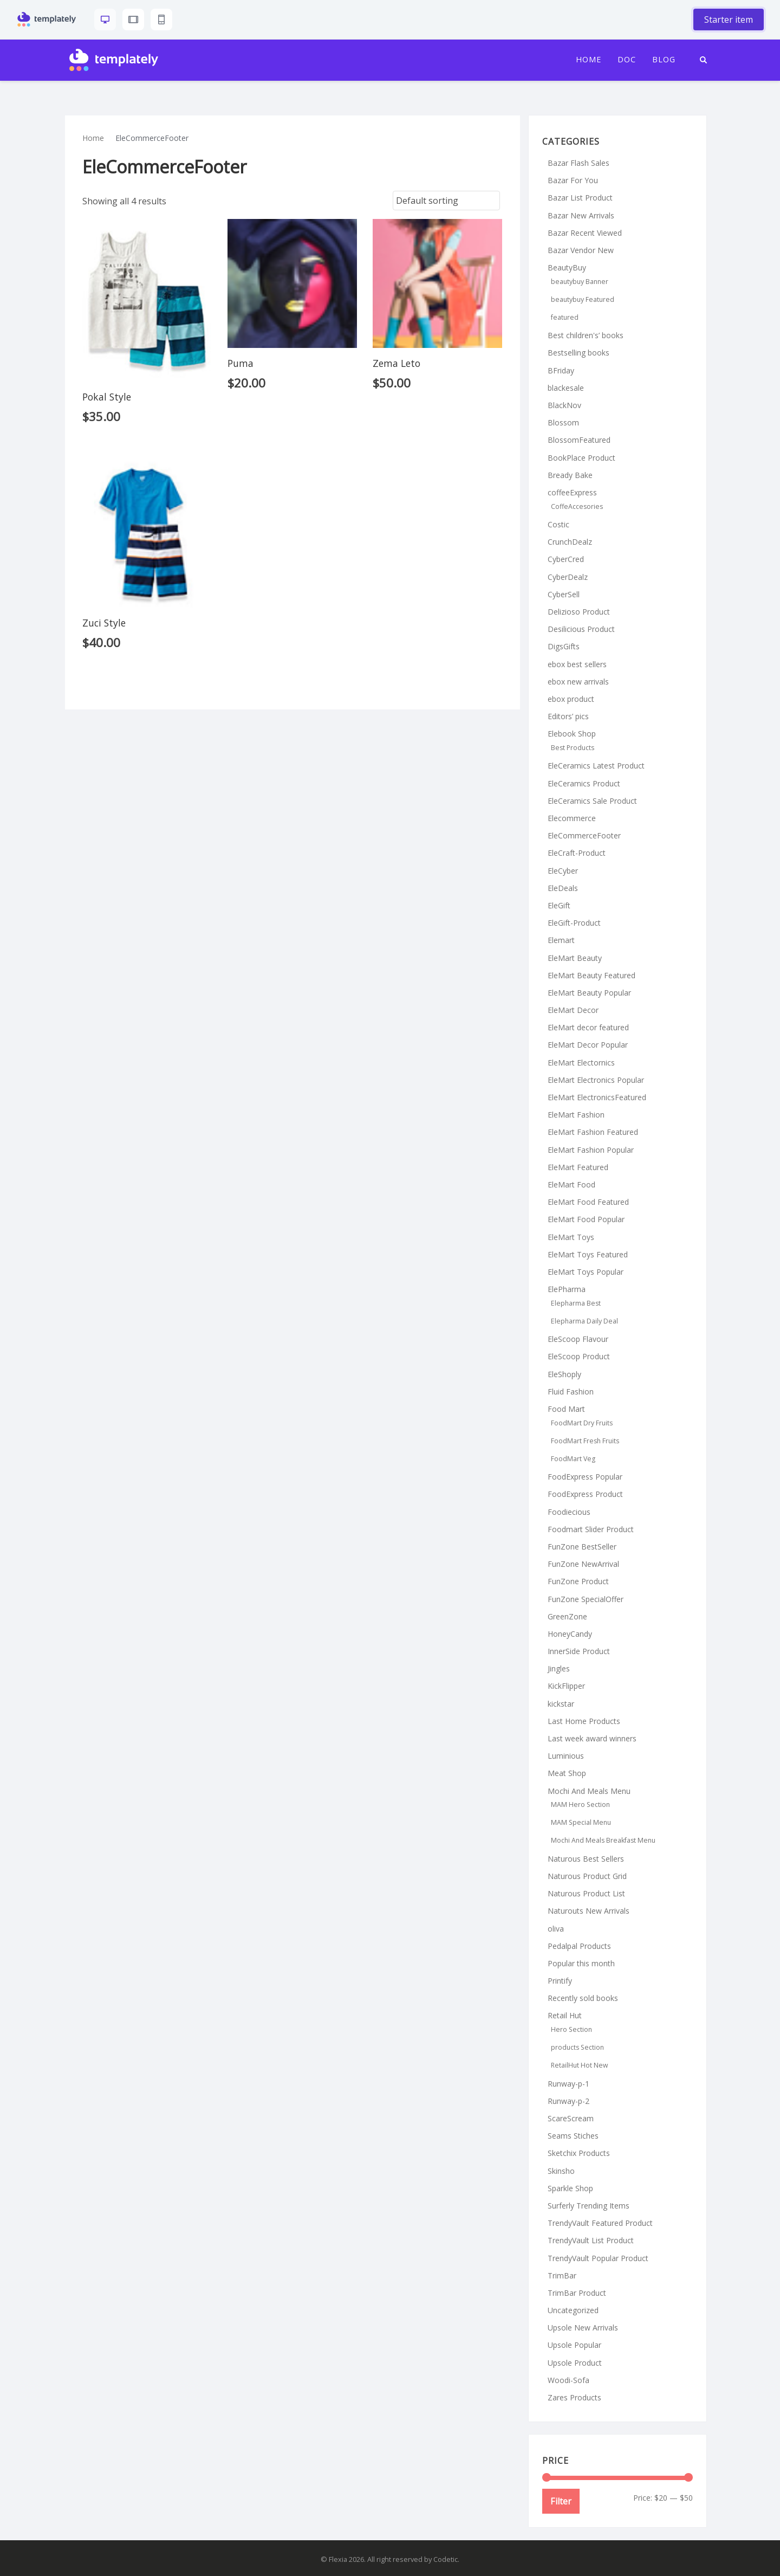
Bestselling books (578, 352)
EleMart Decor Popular (588, 1045)
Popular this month (581, 1963)
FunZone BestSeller (582, 1546)
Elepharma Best (576, 1303)
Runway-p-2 (568, 2101)
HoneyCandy (570, 1634)
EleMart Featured (578, 1167)
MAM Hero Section (580, 1804)
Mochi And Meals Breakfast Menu (603, 1840)
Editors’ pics (568, 716)
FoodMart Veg (573, 1458)
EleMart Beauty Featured (591, 975)
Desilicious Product (581, 629)
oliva (556, 1928)
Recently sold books (583, 1998)
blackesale (566, 388)
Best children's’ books (585, 335)
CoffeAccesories (577, 506)
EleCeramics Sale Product (592, 801)
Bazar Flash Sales (578, 163)
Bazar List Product (580, 197)
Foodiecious (569, 1512)
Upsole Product (575, 2363)
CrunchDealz (570, 542)
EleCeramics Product (584, 783)
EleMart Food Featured (588, 1202)
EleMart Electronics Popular (596, 1080)
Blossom (563, 422)
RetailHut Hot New (579, 2065)
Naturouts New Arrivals (588, 1911)
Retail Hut (565, 2015)
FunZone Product (578, 1581)
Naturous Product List (586, 1893)
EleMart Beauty (575, 958)
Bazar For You (573, 180)
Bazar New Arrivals (581, 215)
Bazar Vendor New (581, 250)
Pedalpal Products (579, 1946)
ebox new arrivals (578, 681)
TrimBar (562, 2275)
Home (588, 59)
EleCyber (563, 871)
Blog (663, 59)
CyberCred (566, 559)
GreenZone (567, 1616)
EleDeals (563, 888)
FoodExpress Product (585, 1494)
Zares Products (574, 2397)
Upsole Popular (574, 2345)
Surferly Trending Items (588, 2205)
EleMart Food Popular (586, 1219)
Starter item (728, 19)
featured (564, 317)
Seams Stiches (573, 2135)
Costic (558, 524)
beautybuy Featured (582, 299)
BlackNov (564, 405)
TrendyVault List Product (591, 2240)
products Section (577, 2047)
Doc (627, 59)
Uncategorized (573, 2310)
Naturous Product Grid (587, 1876)
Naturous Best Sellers (586, 1859)
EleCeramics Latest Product (596, 765)
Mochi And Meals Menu (589, 1791)
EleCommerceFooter (584, 835)
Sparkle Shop (570, 2188)
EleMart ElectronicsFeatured (597, 1097)
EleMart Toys (571, 1237)
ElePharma (567, 1289)
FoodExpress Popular (585, 1476)
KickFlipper (566, 1686)
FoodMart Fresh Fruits (585, 1440)
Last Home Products (584, 1721)
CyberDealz (568, 577)
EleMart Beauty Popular (589, 992)
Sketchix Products (579, 2153)
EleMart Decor (573, 1010)
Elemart (561, 940)
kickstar (561, 1704)
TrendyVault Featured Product (600, 2223)
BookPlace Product (581, 458)
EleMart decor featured (588, 1027)
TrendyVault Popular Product (598, 2258)
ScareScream (571, 2118)
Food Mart (566, 1409)
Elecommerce (572, 818)
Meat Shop (567, 1773)
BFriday (561, 370)
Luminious (566, 1756)
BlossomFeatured (579, 440)
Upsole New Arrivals (583, 2327)
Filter (560, 2501)
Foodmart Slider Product (591, 1529)
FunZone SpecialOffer (585, 1599)
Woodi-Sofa (568, 2380)
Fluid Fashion (571, 1391)
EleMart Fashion (576, 1114)
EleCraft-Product (577, 853)
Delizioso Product (579, 611)
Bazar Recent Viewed (585, 233)
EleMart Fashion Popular (591, 1150)
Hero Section (571, 2029)
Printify (560, 1980)
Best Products (572, 747)
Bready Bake (570, 475)
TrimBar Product (577, 2293)
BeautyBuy (567, 267)
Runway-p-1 (568, 2083)
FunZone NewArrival (583, 1564)
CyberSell (564, 594)
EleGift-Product (574, 923)
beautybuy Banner (579, 281)
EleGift (559, 905)
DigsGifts (564, 646)
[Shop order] (446, 200)
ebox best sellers (577, 664)
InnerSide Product (579, 1651)
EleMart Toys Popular (585, 1272)
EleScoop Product (579, 1356)
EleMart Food (571, 1184)
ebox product (571, 699)
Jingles (559, 1668)
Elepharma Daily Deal (584, 1321)
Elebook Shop (572, 733)
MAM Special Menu (581, 1822)
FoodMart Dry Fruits (582, 1423)
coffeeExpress (572, 492)
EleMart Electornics (581, 1062)
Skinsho (561, 2171)
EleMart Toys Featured (588, 1254)
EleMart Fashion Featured (593, 1132)
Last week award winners (592, 1738)
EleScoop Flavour (578, 1339)
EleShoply (564, 1374)
